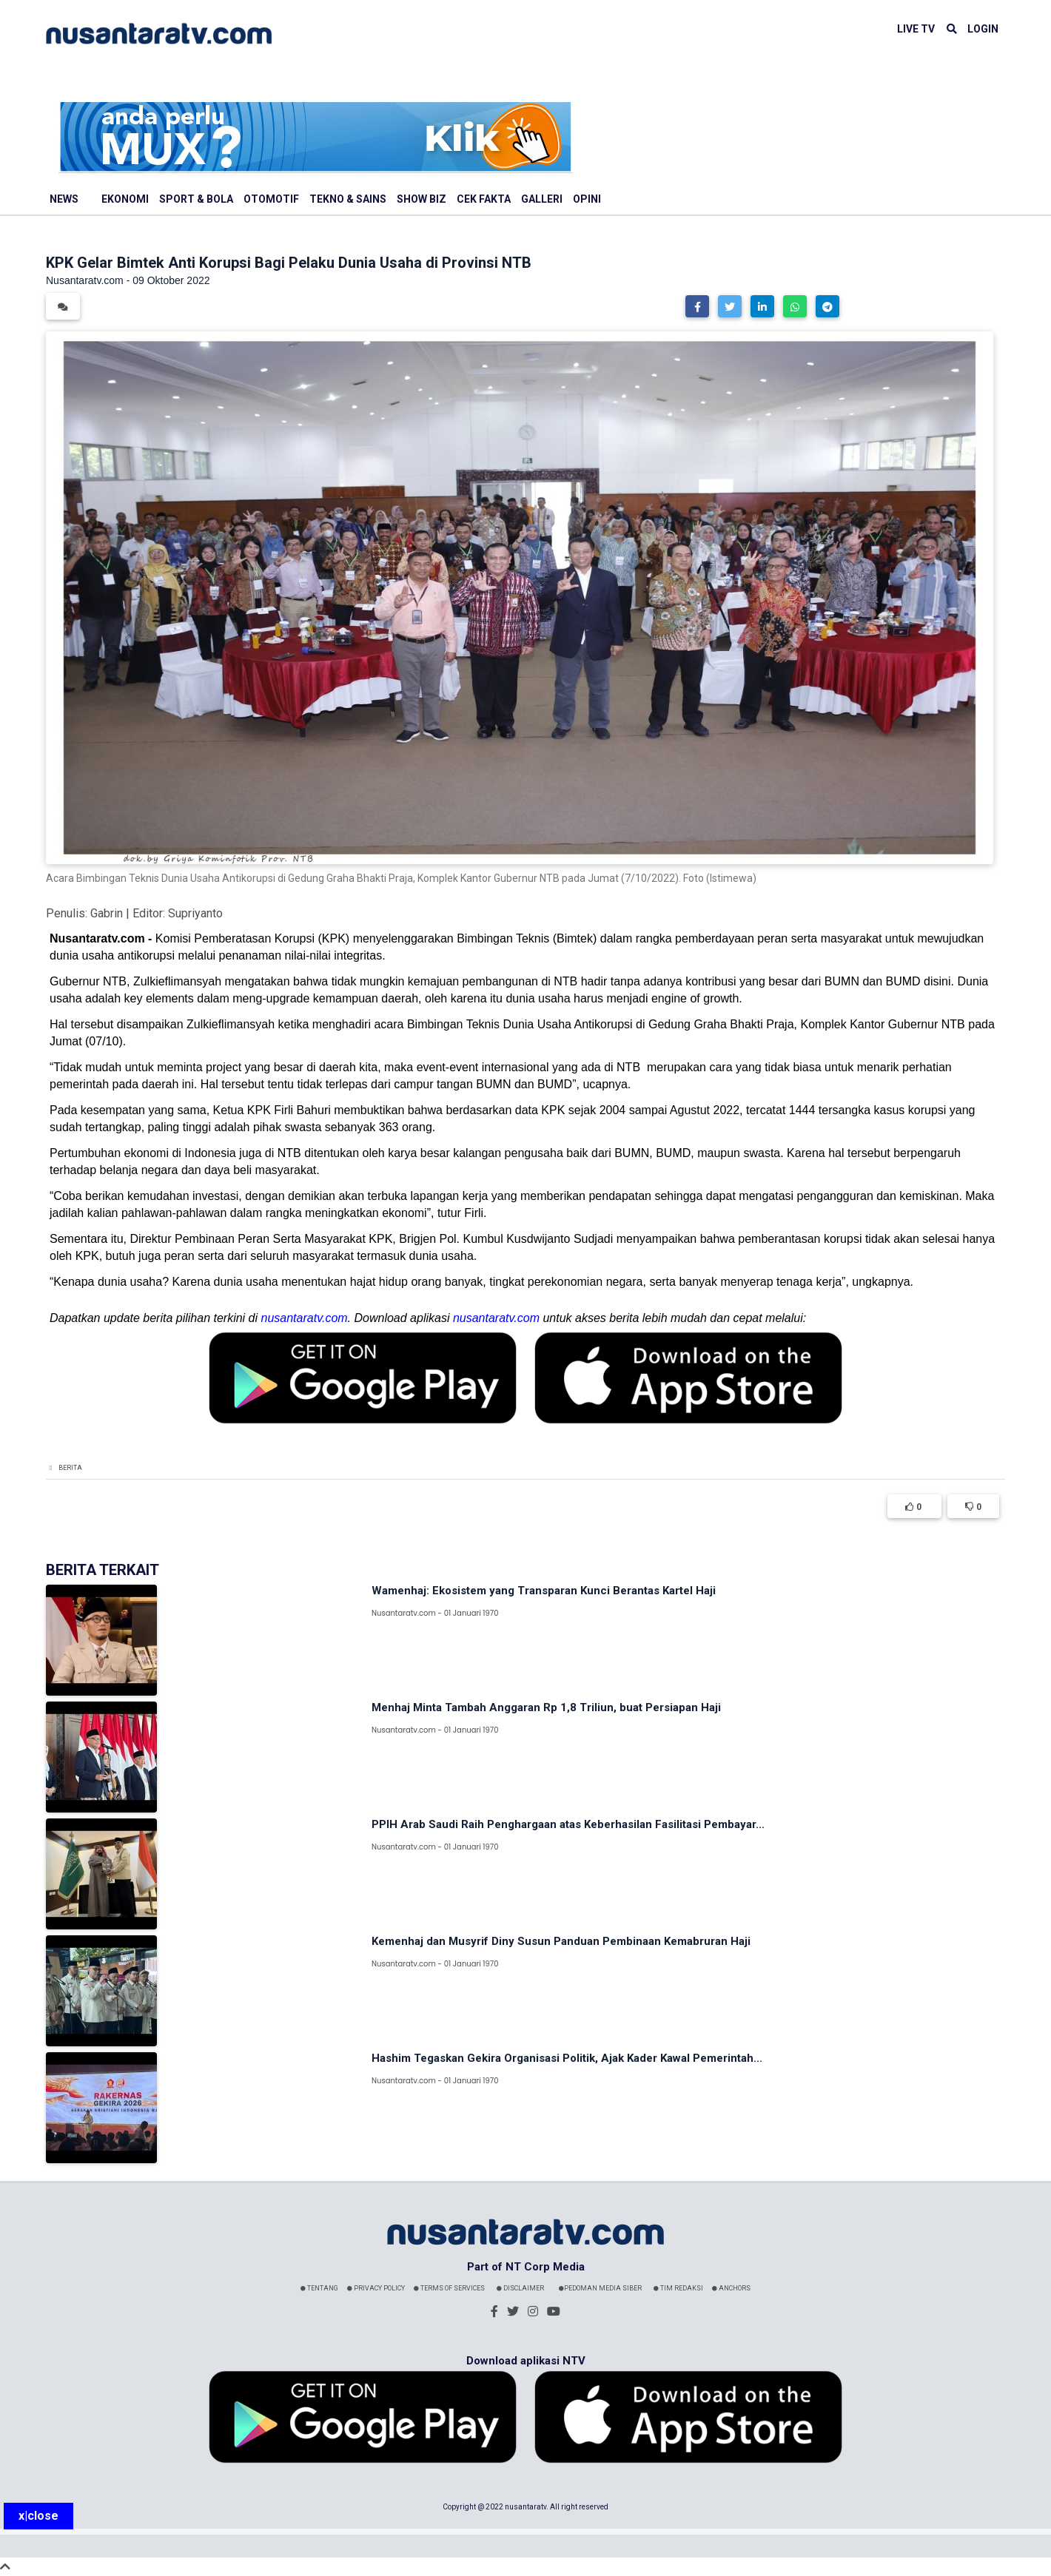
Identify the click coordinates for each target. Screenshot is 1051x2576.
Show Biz (421, 199)
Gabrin (106, 913)
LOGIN (982, 29)
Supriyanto (195, 913)
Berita (70, 1467)
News (64, 199)
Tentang (319, 2288)
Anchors (731, 2288)
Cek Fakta (484, 199)
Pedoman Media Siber (600, 2288)
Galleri (542, 199)
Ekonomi (125, 199)
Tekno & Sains (347, 199)
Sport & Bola (196, 199)
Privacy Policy (376, 2288)
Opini (587, 199)
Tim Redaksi (678, 2288)
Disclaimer (520, 2288)
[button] (697, 306)
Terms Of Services (449, 2288)
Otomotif (271, 199)
